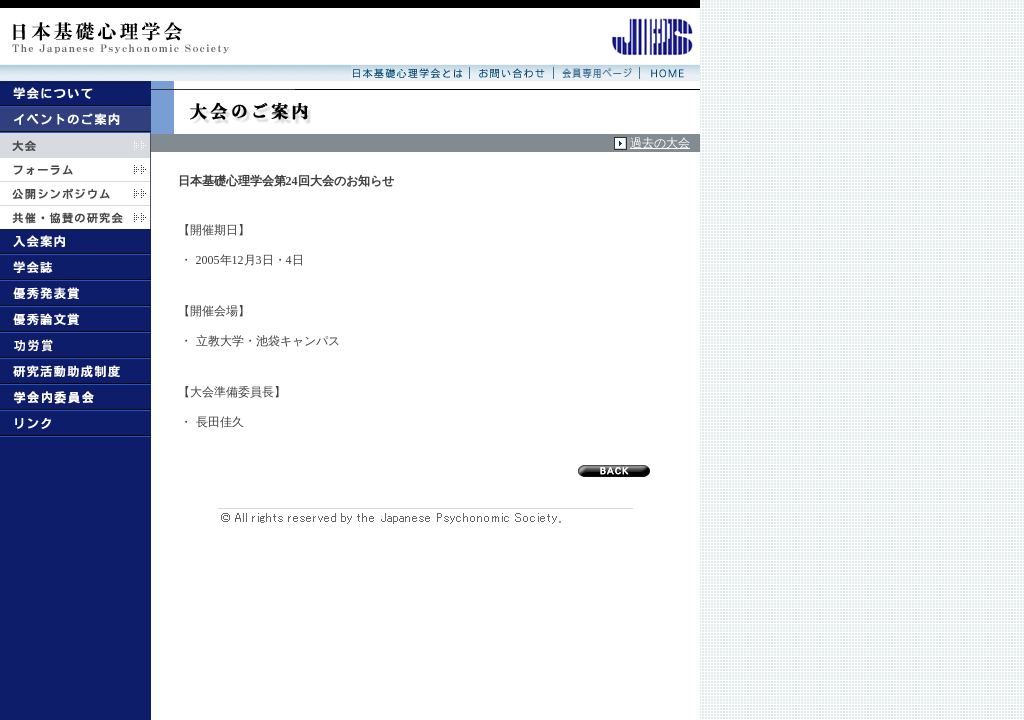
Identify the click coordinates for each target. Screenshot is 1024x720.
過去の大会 (660, 143)
